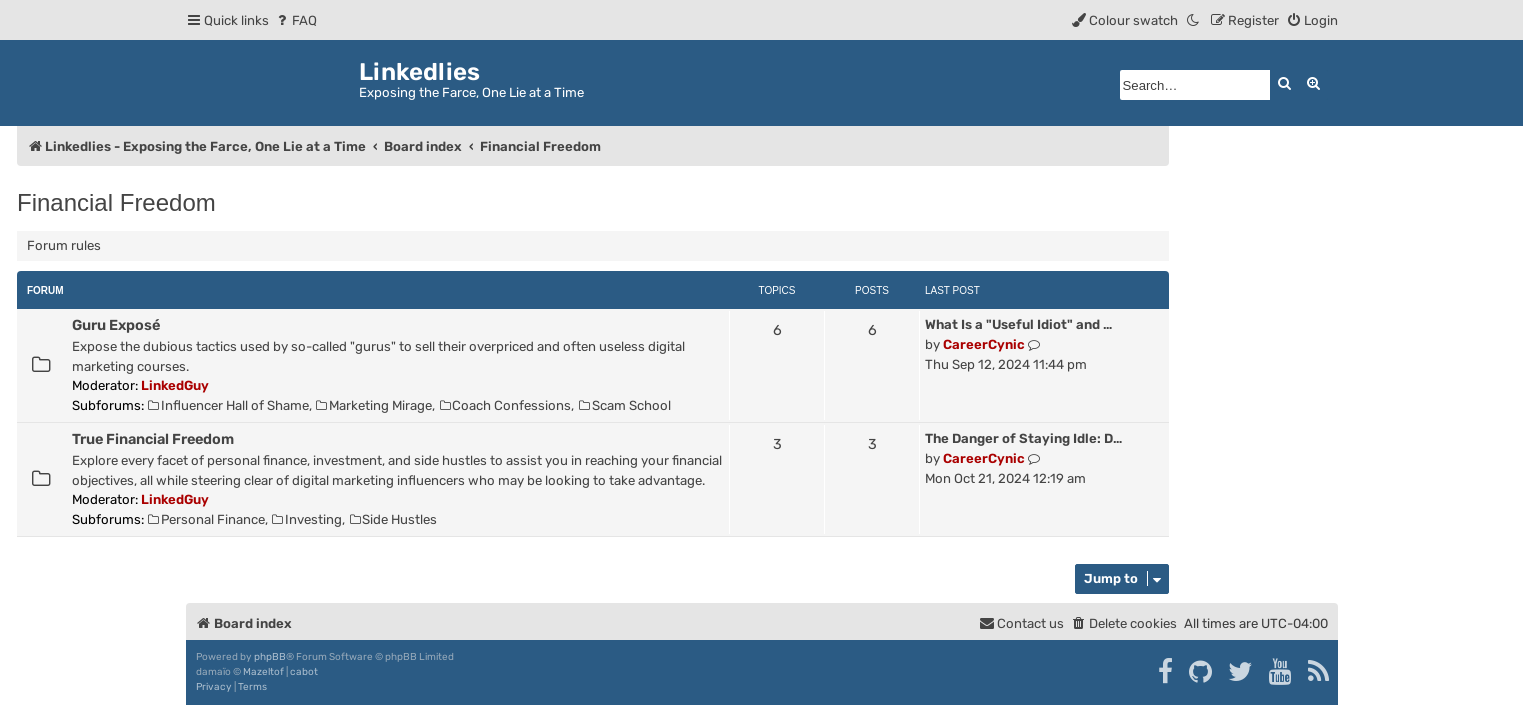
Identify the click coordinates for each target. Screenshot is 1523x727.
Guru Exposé (116, 325)
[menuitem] (295, 20)
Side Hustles (394, 519)
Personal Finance (206, 519)
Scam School (625, 405)
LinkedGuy (175, 385)
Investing (307, 519)
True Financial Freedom (153, 439)
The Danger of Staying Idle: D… (1023, 438)
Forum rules (64, 245)
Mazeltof (263, 672)
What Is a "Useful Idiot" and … (1018, 324)
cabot (304, 672)
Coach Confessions (506, 405)
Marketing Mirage (374, 405)
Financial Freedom (116, 202)
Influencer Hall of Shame (228, 405)
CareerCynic (984, 344)
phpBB (270, 657)
